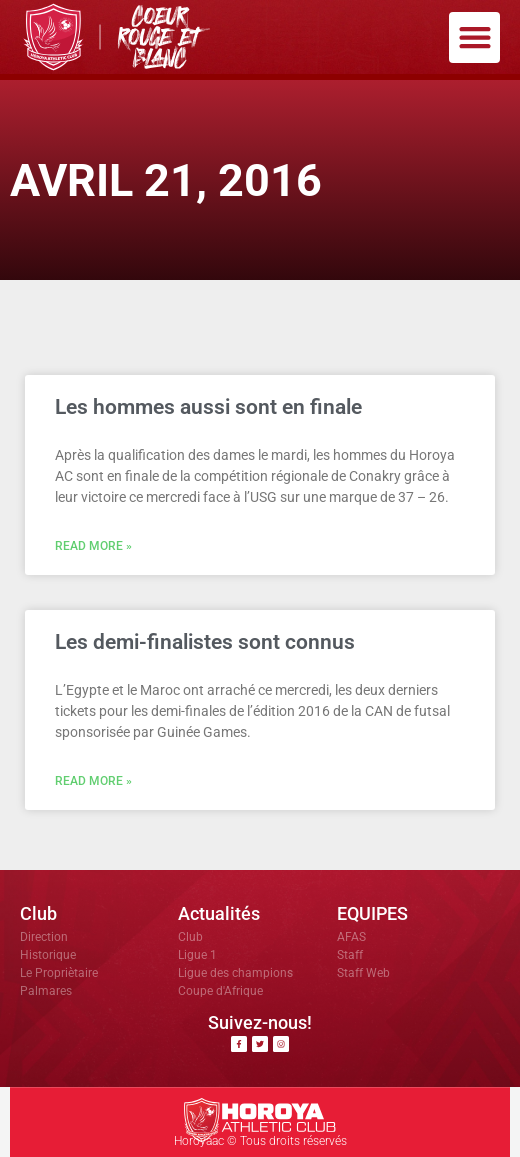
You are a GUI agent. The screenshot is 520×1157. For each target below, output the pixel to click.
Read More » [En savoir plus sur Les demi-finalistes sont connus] (93, 781)
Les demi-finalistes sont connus (205, 642)
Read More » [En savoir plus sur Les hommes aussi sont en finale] (93, 546)
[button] (474, 37)
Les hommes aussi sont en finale (208, 407)
